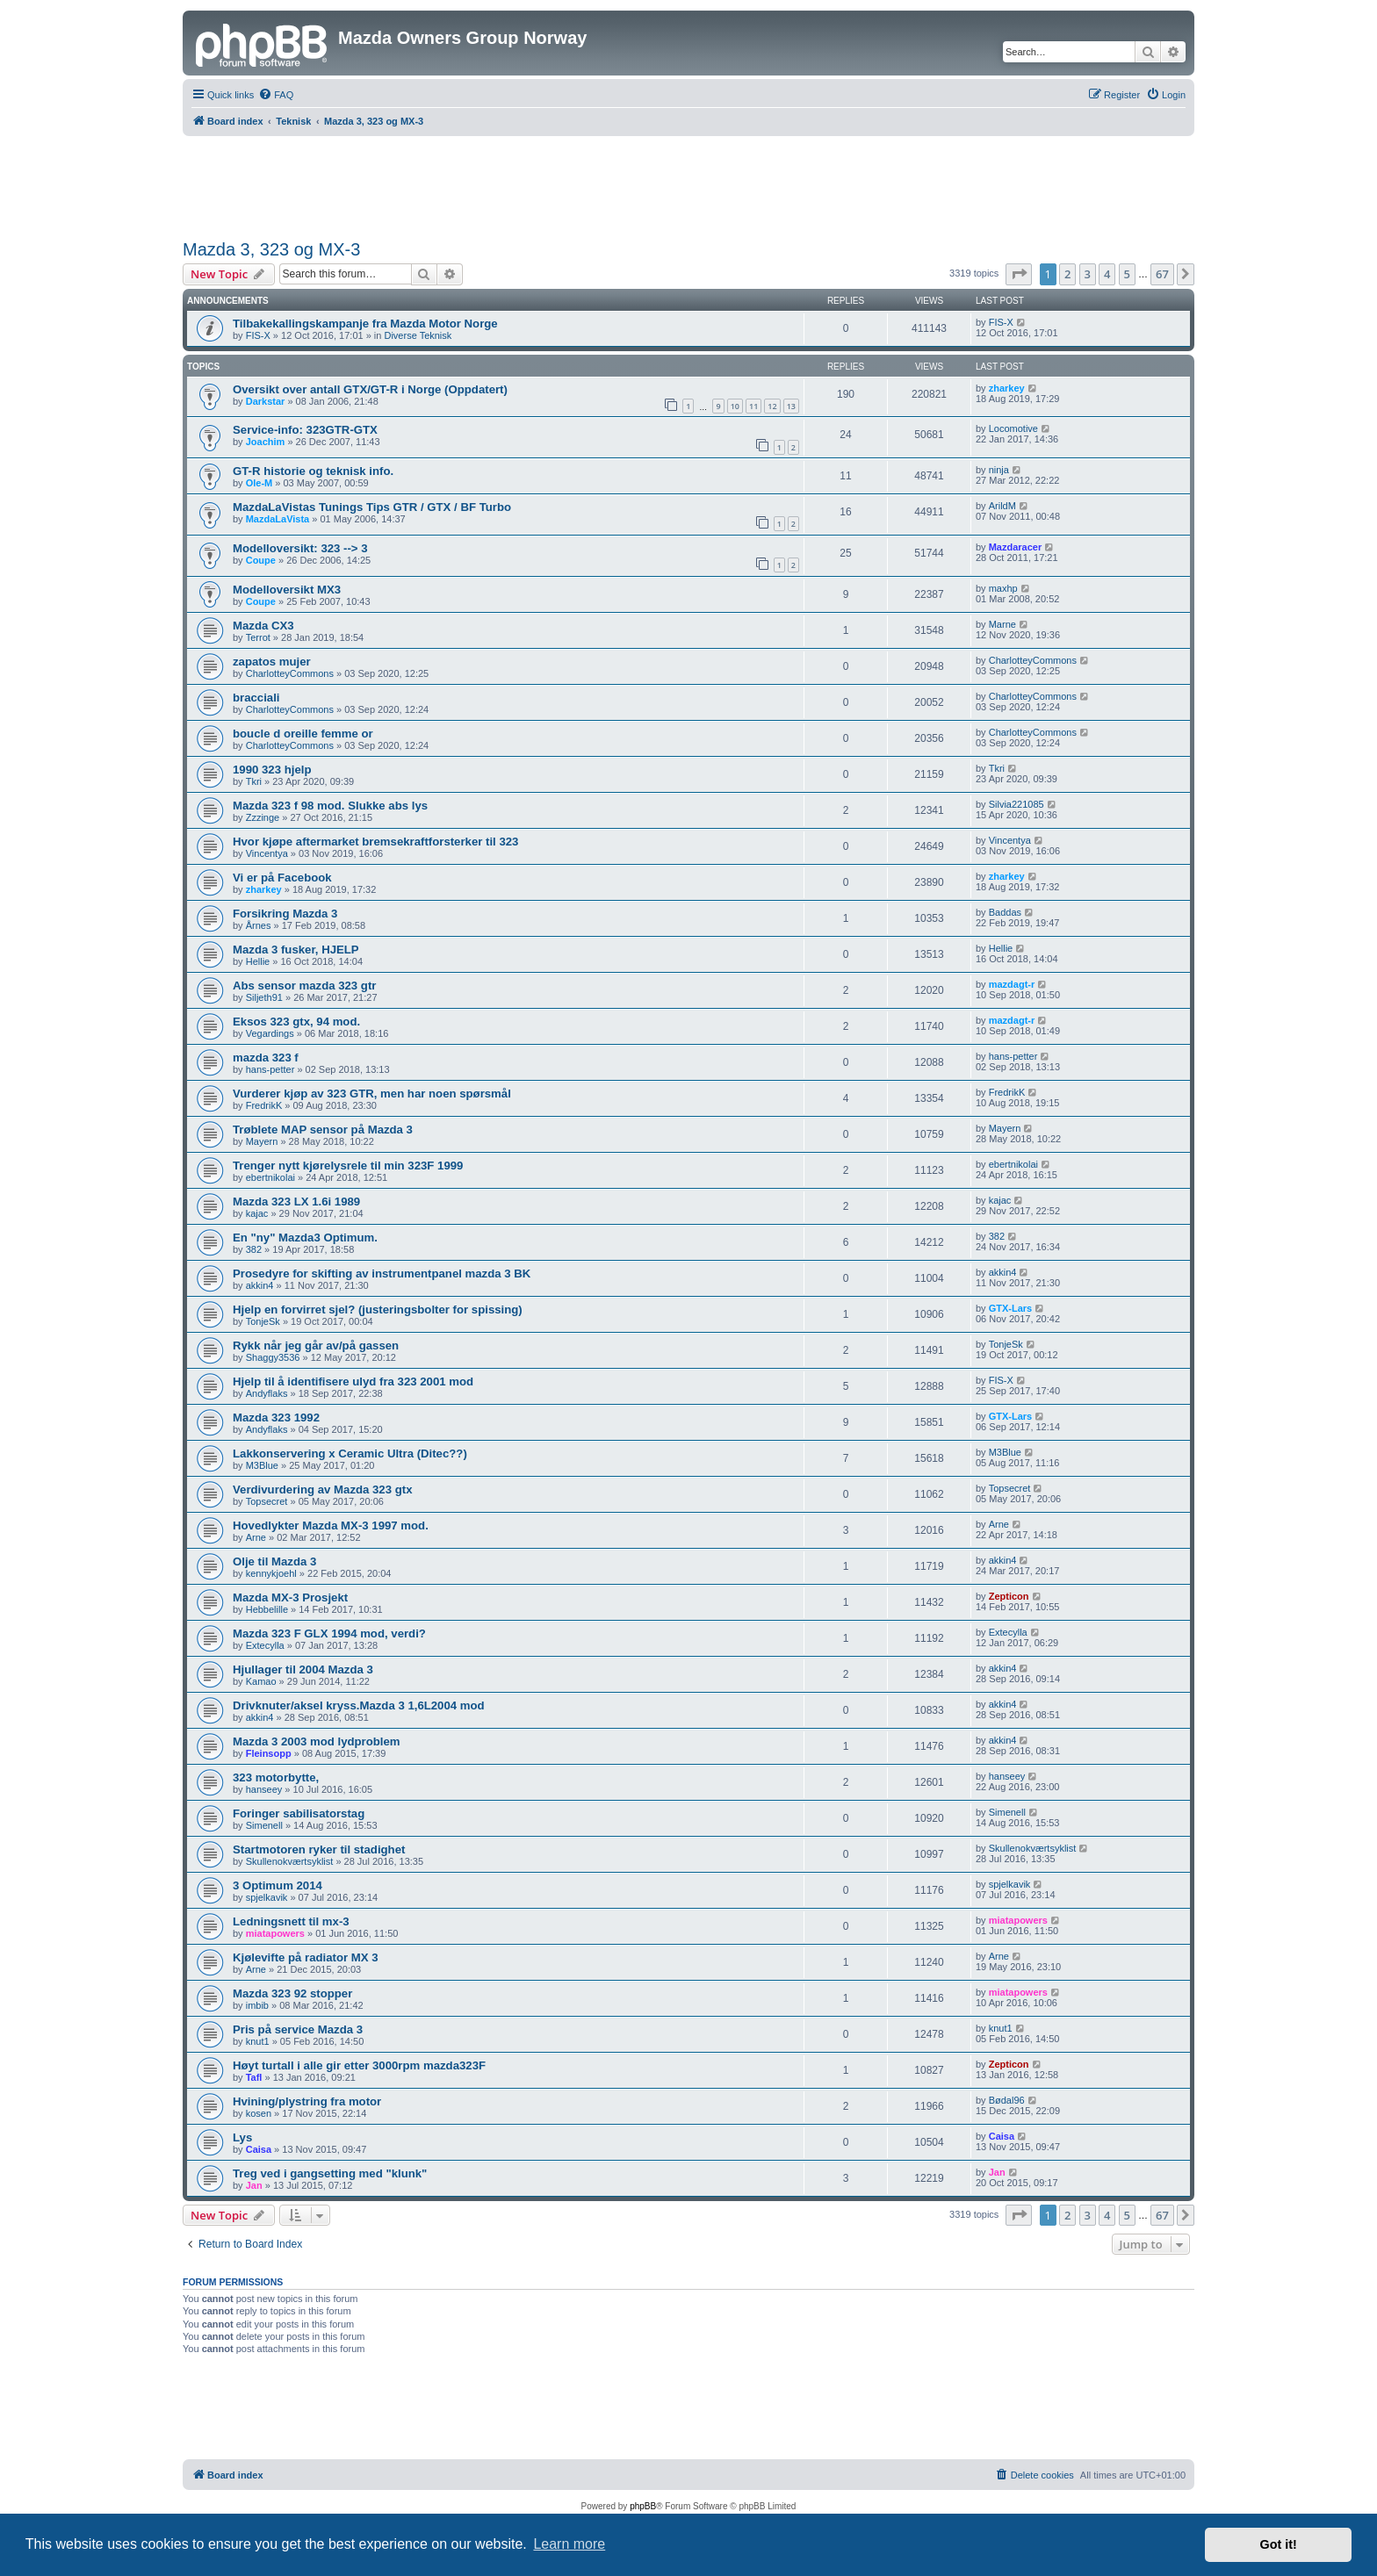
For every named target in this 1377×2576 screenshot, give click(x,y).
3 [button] (1088, 274)
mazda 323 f (266, 1057)
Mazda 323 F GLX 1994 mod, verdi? (329, 1633)
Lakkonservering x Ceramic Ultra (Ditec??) (350, 1453)
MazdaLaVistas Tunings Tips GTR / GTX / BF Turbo (372, 507)
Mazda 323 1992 (276, 1417)
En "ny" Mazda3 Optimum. (305, 1237)
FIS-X (258, 335)
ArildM (1002, 505)
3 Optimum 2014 (277, 1885)
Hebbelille (267, 1609)
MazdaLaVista (278, 519)
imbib (257, 2005)
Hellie (258, 961)
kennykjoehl (271, 1573)
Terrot (258, 637)
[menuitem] (275, 94)
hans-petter (270, 1069)
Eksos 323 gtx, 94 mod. (296, 1021)
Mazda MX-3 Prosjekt (290, 1597)
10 (735, 406)
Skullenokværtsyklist (290, 1861)
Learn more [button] (569, 2543)
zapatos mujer (272, 661)
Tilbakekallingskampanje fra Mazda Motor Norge (365, 323)
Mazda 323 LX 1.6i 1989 (296, 1201)
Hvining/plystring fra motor (307, 2101)
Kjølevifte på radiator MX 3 (305, 1957)
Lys (242, 2137)
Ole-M (259, 483)
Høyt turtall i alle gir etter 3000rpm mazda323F (359, 2065)
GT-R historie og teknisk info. (313, 471)
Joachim (265, 441)
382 (254, 1249)
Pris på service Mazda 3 (298, 2029)
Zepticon (1009, 1596)
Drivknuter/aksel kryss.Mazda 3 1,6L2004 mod (359, 1705)
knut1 (258, 2041)
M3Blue (262, 1465)
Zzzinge (263, 817)
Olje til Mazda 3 (274, 1561)
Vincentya (267, 853)
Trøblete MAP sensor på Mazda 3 (323, 1129)
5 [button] (1127, 274)
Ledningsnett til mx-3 (291, 1921)
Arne (256, 1537)
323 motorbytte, (276, 1777)
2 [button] (1067, 274)
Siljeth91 (264, 997)
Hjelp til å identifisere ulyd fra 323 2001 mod (353, 1381)
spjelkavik (267, 1897)
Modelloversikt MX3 (287, 589)
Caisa (258, 2149)
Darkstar (265, 401)
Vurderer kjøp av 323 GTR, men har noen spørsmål (372, 1093)
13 (791, 406)
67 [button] (1162, 274)
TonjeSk (263, 1321)
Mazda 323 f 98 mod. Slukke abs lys (330, 805)
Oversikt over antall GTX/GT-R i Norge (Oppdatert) (370, 389)
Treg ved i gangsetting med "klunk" (330, 2173)
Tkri (254, 781)
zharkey (1007, 388)
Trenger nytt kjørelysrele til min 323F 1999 (348, 1165)
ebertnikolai (270, 1177)
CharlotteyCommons (290, 673)
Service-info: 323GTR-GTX (305, 429)
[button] (1019, 273)
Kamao (261, 1681)
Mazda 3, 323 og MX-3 (271, 249)
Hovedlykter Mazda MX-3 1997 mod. (331, 1525)
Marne (1002, 624)
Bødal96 (1007, 2100)
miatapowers (275, 1933)
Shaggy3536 (273, 1357)
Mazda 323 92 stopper (292, 1993)
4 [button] (1107, 274)
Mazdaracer (1015, 547)
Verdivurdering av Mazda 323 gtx (322, 1489)
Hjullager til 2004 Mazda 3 (303, 1669)
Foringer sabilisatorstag (298, 1813)
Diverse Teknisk (417, 335)
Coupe (261, 560)
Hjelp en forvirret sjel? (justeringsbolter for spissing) (378, 1309)
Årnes (258, 925)
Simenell (264, 1825)
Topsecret (267, 1501)
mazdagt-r (1012, 984)
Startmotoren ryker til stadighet (319, 1849)
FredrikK (264, 1105)
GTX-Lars (1011, 1308)
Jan (254, 2185)
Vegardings (270, 1033)
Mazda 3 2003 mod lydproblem (316, 1741)
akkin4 (260, 1285)
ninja (999, 469)
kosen (258, 2113)
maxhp (1003, 588)
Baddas (1005, 912)
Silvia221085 (1016, 804)
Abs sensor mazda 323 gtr (304, 985)
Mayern (262, 1141)
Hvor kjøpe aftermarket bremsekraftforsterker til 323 (375, 841)
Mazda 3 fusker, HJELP (296, 949)
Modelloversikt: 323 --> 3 (300, 548)
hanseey (264, 1789)
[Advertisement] (688, 184)
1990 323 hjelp (272, 769)
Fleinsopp (269, 1753)
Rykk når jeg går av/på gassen (316, 1345)
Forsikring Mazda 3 (285, 913)
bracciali (256, 697)
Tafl (254, 2077)
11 (753, 406)
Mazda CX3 (263, 625)
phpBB (643, 2506)
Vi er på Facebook (282, 877)
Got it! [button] (1278, 2544)
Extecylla (265, 1645)
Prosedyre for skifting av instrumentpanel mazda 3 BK (381, 1273)
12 (772, 406)
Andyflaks (267, 1393)
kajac (257, 1213)
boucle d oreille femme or (303, 733)
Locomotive (1013, 428)
